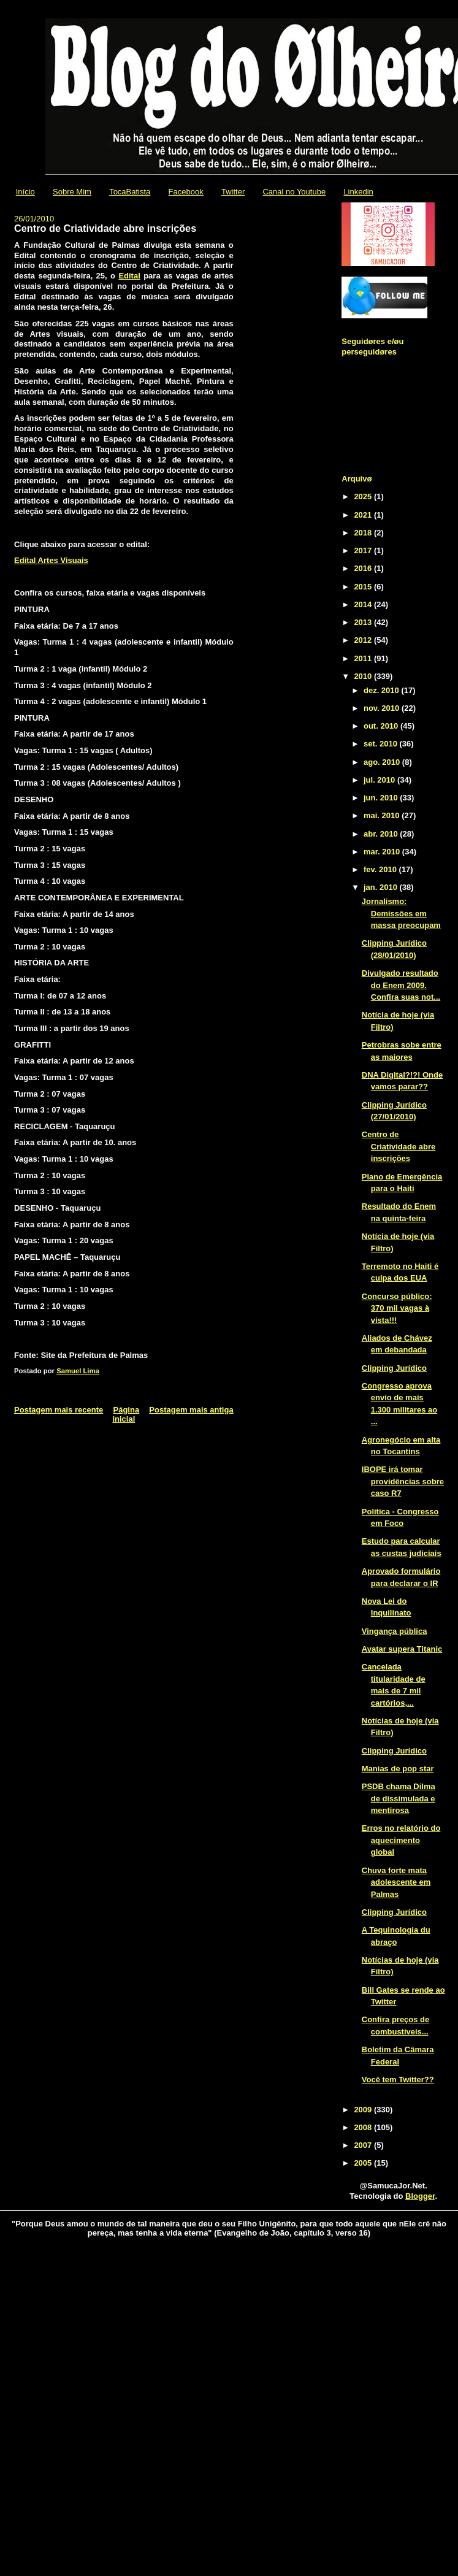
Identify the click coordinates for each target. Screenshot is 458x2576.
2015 (364, 586)
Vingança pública (394, 1631)
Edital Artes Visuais (51, 560)
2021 (364, 514)
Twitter (233, 191)
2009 (364, 2109)
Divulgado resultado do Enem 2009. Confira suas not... (401, 985)
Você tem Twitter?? (398, 2079)
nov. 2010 (383, 708)
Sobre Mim (72, 191)
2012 (364, 640)
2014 (364, 604)
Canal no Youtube (294, 191)
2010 (364, 676)
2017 (364, 550)
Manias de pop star (398, 1768)
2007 (364, 2145)
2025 (364, 496)
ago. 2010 (383, 762)
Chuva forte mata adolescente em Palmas (396, 1882)
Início (25, 191)
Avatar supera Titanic (402, 1649)
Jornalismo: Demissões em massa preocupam (401, 913)
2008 (364, 2127)
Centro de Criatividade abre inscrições (399, 1146)
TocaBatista (129, 191)
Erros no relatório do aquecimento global (401, 1840)
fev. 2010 (381, 869)
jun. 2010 (382, 797)
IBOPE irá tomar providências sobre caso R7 (403, 1481)
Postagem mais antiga (191, 1409)
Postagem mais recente (58, 1409)
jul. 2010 (380, 779)
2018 (364, 532)
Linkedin (358, 191)
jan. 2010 (382, 887)
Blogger (420, 2196)
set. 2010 (382, 743)
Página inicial (125, 1414)
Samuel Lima (77, 1370)
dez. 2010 (382, 690)
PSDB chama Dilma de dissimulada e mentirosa (398, 1798)
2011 (364, 658)
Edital (129, 275)
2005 (364, 2163)
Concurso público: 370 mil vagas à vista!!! (397, 1308)
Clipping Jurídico (394, 1368)
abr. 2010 (382, 833)
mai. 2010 (383, 815)
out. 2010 (382, 725)
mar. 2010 (383, 851)
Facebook (186, 191)
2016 (364, 568)
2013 (364, 622)
